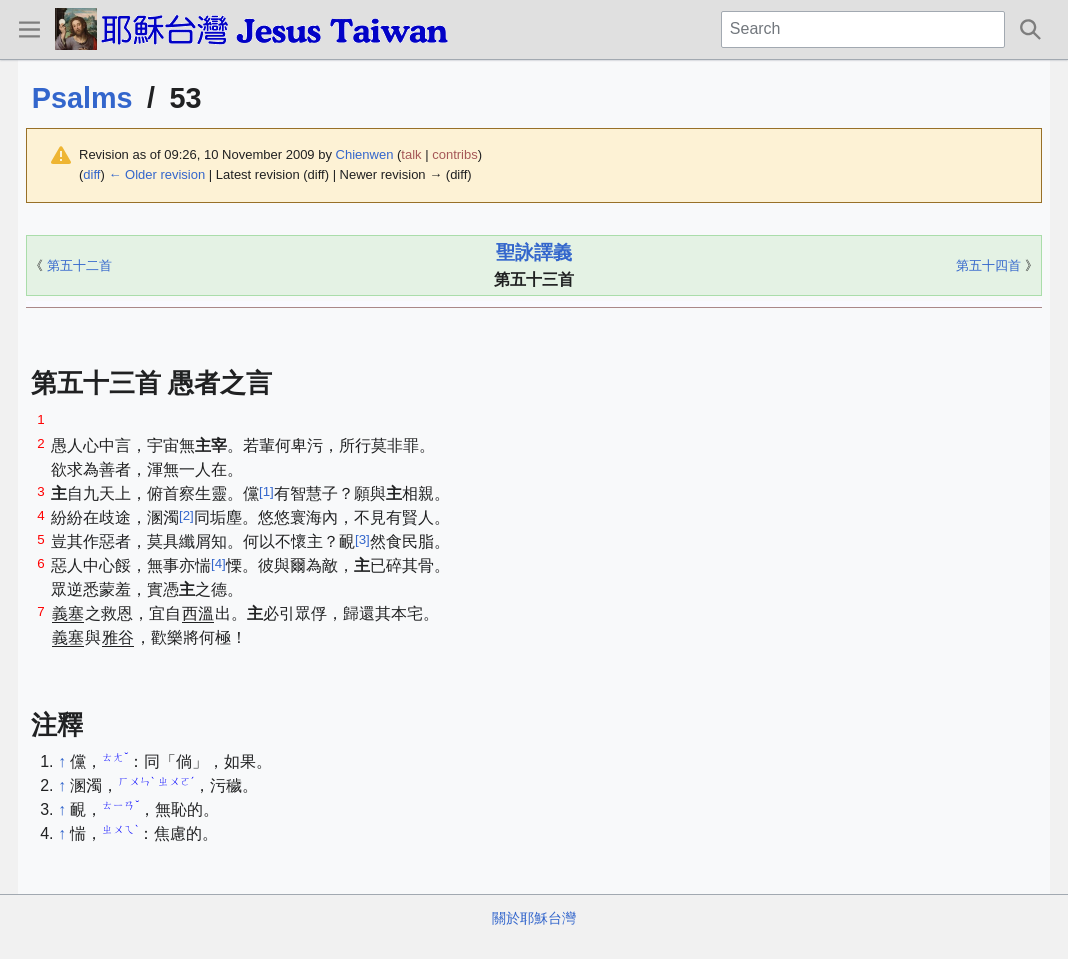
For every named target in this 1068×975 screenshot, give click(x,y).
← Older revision (156, 174)
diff (91, 174)
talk (411, 154)
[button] (29, 29)
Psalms (82, 98)
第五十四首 (988, 265)
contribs (455, 154)
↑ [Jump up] (62, 761)
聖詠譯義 (534, 252)
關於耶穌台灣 (534, 918)
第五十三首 (534, 279)
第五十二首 (79, 265)
